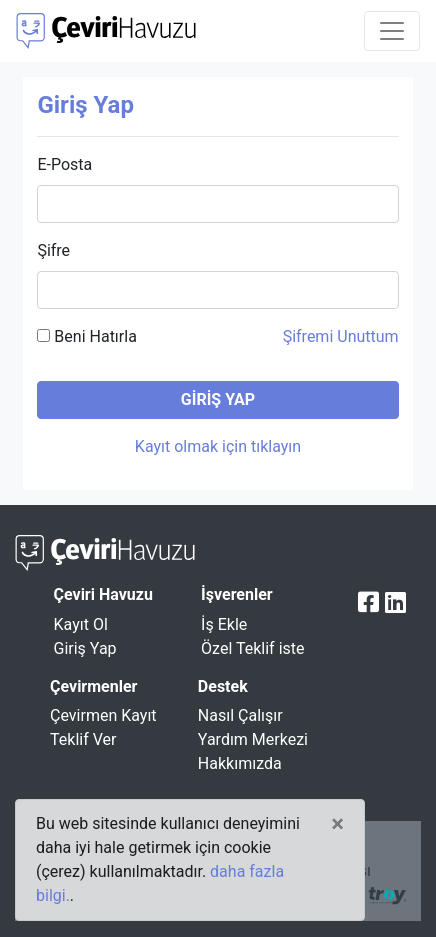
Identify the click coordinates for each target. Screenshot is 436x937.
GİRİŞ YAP (218, 399)
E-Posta (64, 164)
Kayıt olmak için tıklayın (218, 446)
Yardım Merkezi (253, 739)
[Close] (337, 824)
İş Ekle (224, 624)
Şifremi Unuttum (341, 336)
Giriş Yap (85, 648)
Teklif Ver (83, 739)
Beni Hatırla (86, 336)
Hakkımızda (240, 763)
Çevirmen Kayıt (103, 715)
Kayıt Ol (81, 624)
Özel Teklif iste (252, 648)
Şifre (53, 250)
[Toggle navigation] (392, 31)
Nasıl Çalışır (240, 715)
